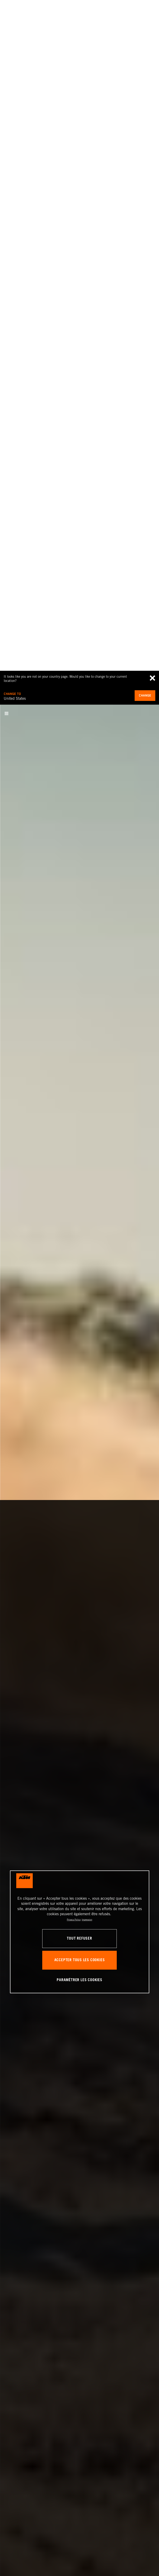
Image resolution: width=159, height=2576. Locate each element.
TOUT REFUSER (79, 438)
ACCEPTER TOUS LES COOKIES (79, 460)
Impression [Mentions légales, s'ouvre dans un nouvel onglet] (87, 419)
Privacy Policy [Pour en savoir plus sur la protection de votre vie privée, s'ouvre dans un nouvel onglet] (74, 419)
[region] (79, 431)
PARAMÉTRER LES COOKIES (79, 480)
